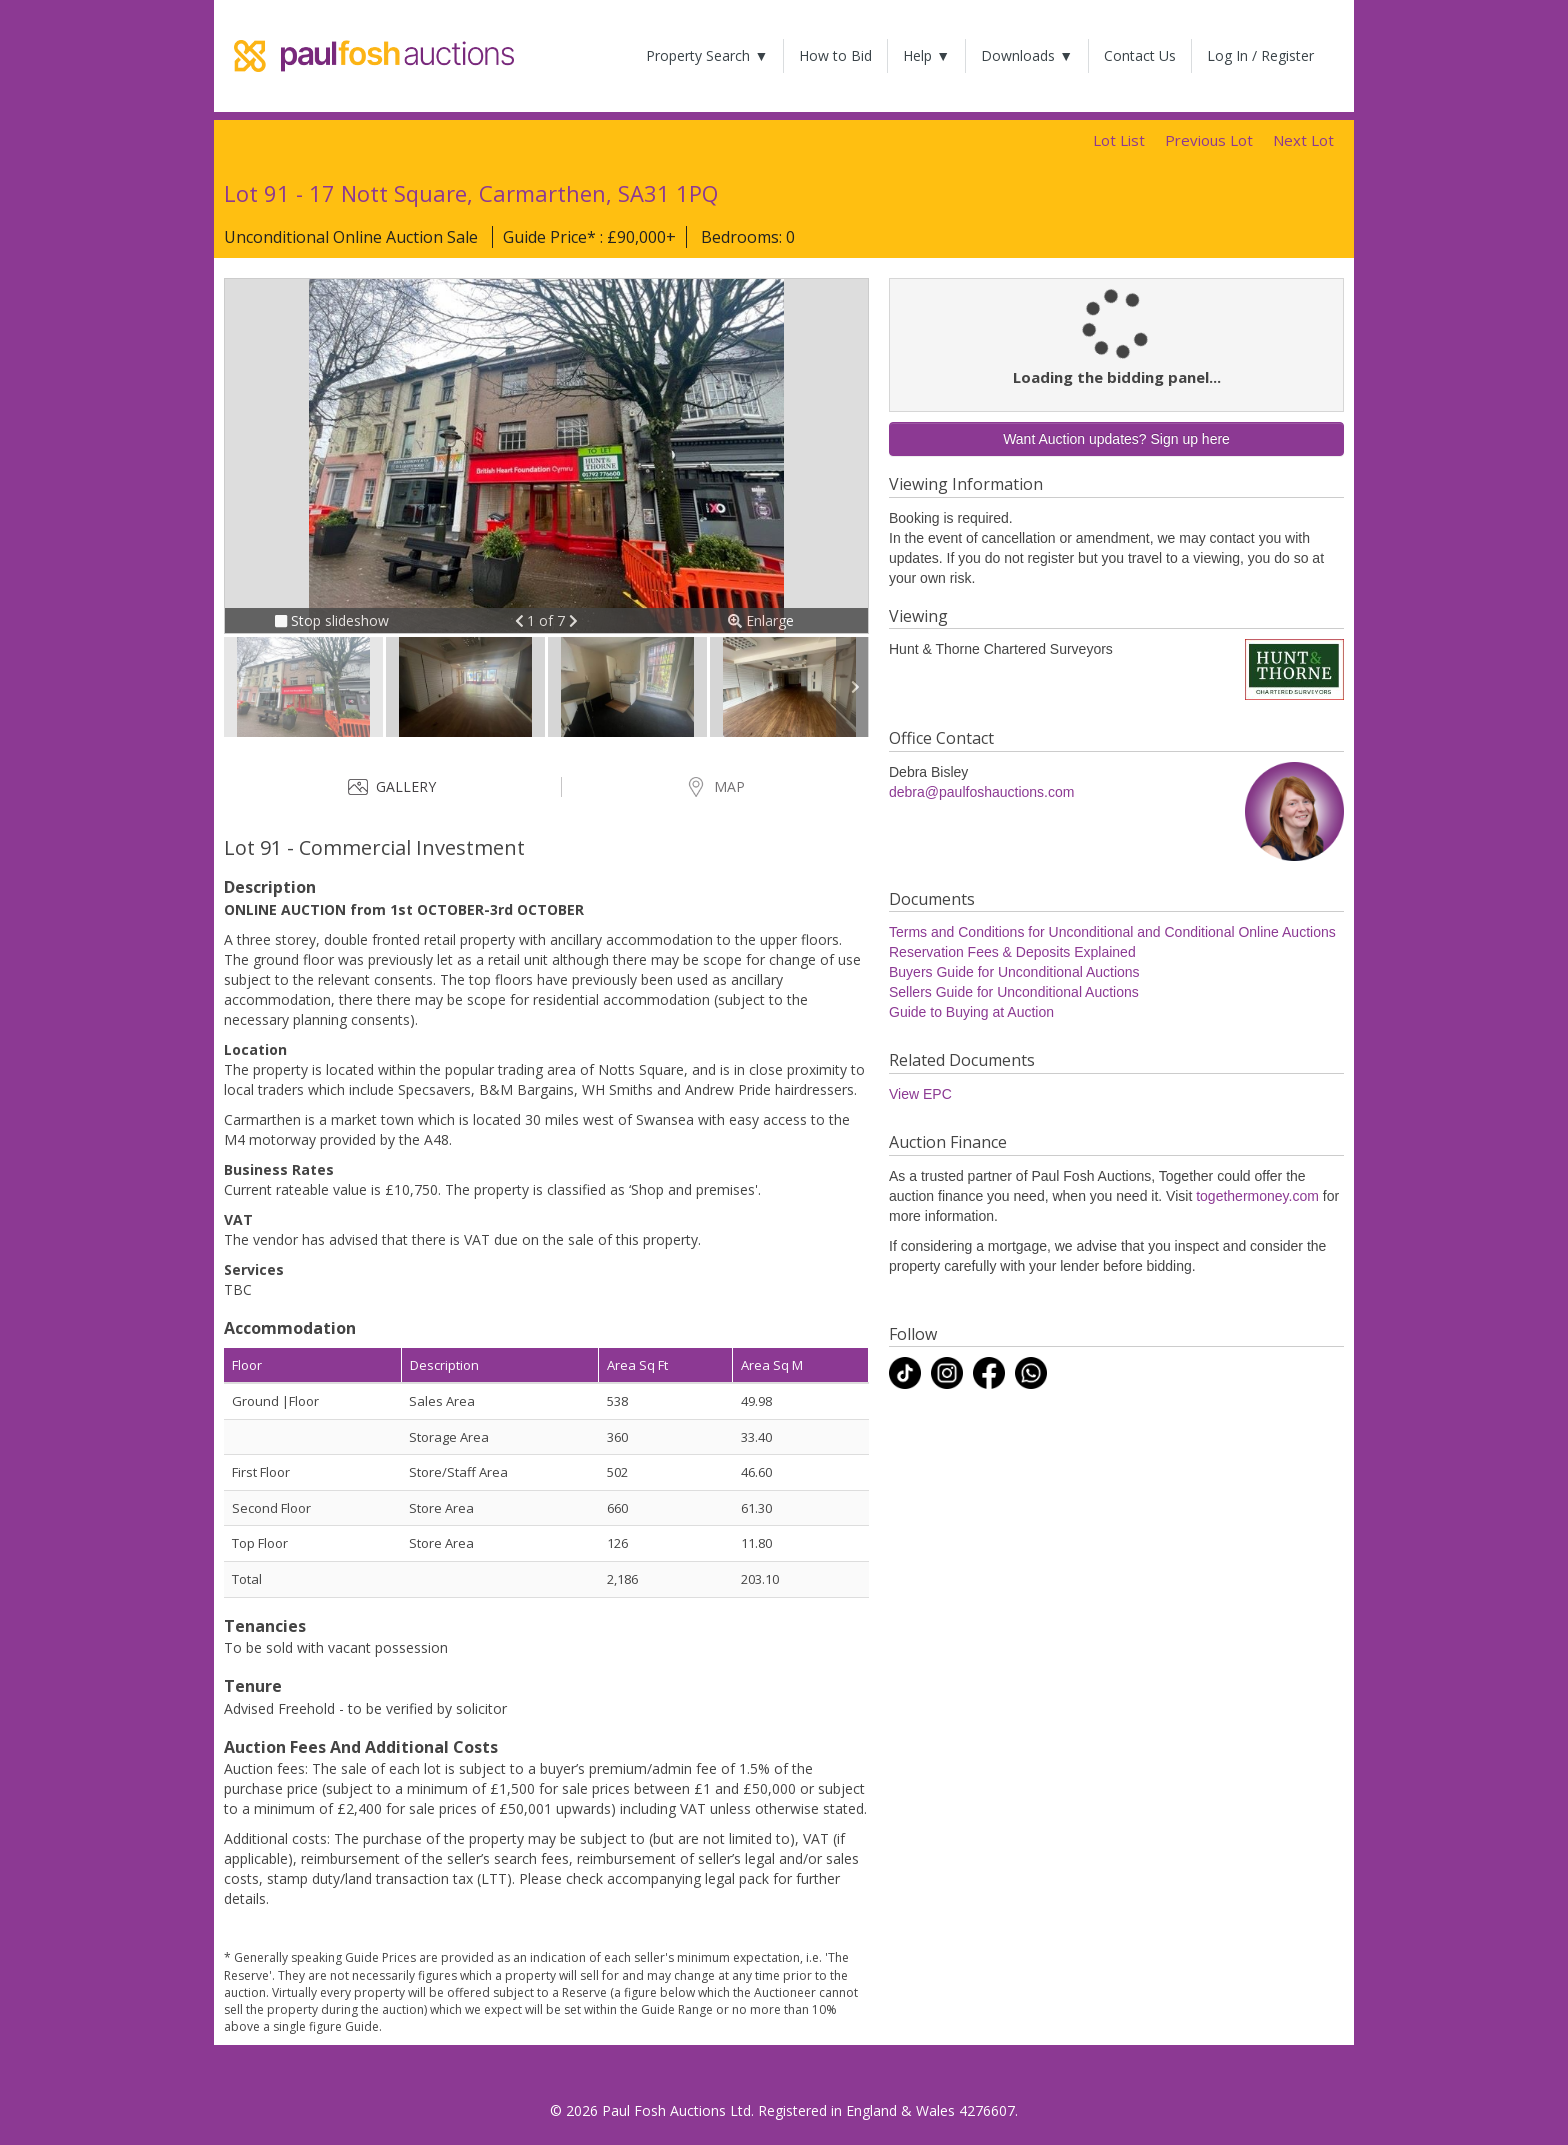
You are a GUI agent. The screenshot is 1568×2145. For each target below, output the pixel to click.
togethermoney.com (1257, 1196)
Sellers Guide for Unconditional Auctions (1014, 992)
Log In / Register (1260, 55)
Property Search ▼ (707, 55)
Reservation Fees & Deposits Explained (1012, 952)
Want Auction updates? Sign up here (1116, 439)
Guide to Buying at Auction (971, 1012)
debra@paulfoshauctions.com (981, 792)
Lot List (1119, 140)
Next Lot (1303, 140)
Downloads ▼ (1027, 55)
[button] (521, 620)
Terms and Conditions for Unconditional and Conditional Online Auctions (1112, 932)
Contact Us (1140, 55)
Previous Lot (1209, 140)
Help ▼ (926, 55)
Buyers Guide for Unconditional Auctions (1014, 972)
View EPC (920, 1094)
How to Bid (835, 55)
